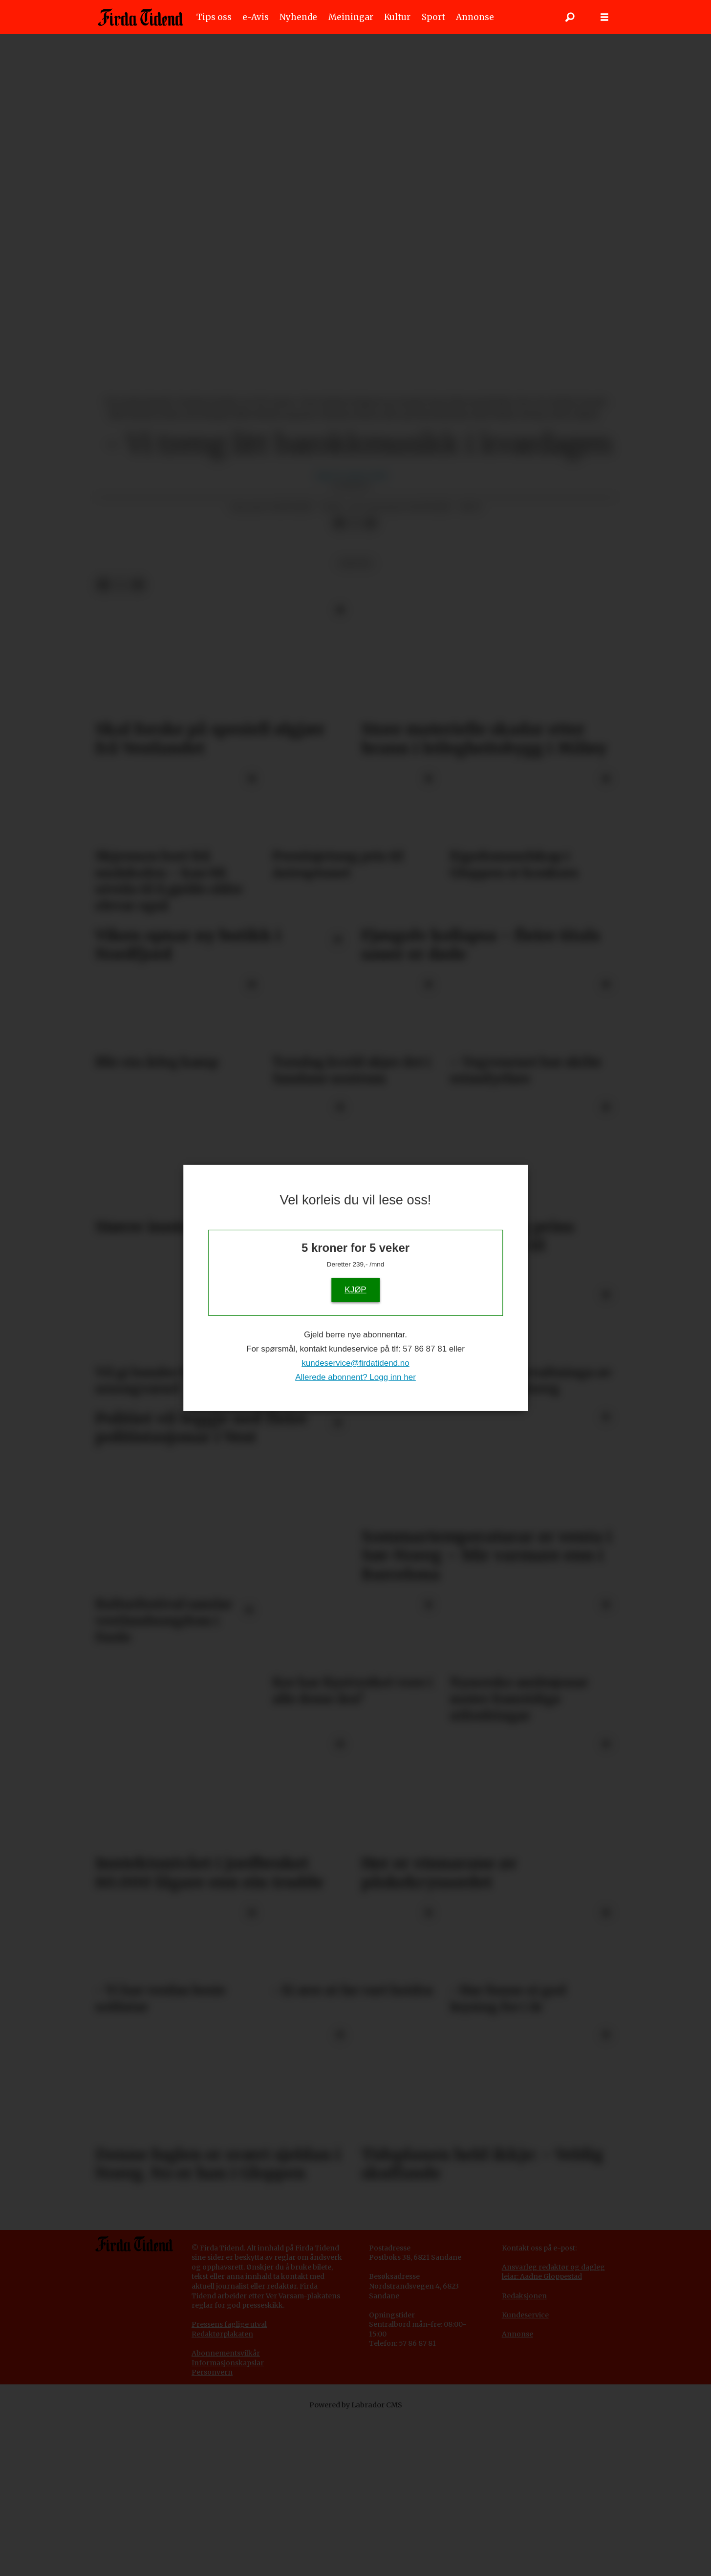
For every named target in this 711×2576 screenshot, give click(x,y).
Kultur (397, 17)
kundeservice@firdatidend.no (355, 1363)
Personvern (212, 2528)
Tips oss (214, 17)
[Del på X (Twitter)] (355, 680)
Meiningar (350, 17)
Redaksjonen (524, 2452)
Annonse (475, 17)
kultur (355, 720)
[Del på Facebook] (339, 680)
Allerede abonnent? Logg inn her (355, 1377)
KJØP (355, 1289)
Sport (433, 17)
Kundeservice (525, 2471)
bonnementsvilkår (228, 2509)
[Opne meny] (604, 17)
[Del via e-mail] (370, 680)
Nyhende (298, 17)
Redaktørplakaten (222, 2490)
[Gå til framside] (140, 17)
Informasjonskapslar (228, 2519)
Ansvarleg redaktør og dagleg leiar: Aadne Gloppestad (553, 2428)
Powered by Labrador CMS (355, 2561)
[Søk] (570, 17)
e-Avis (255, 17)
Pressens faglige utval (229, 2480)
